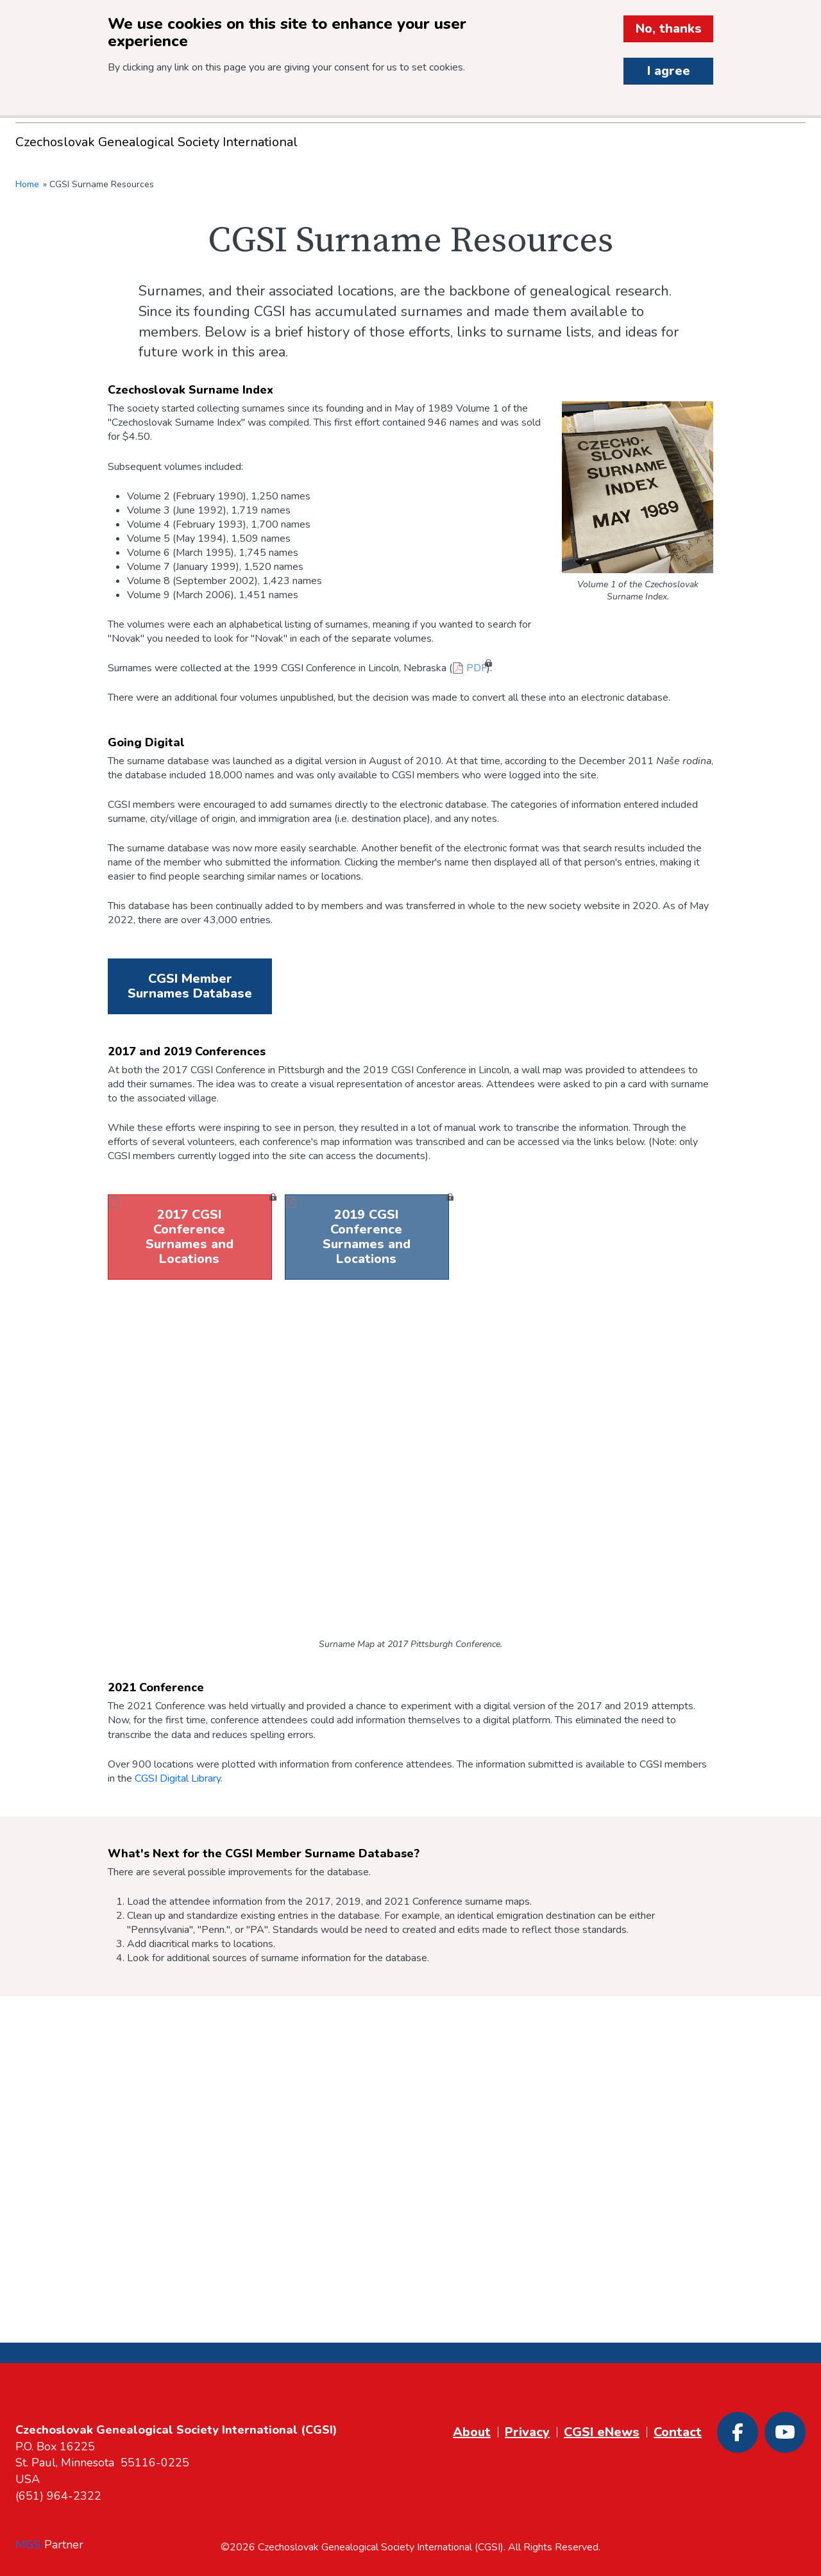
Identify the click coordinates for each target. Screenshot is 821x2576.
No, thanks (669, 28)
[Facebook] (737, 2432)
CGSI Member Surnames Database (190, 986)
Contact (678, 2432)
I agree (668, 70)
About (472, 2432)
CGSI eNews (601, 2432)
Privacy (527, 2432)
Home (27, 184)
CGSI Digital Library (178, 1778)
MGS (28, 2544)
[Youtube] (785, 2432)
